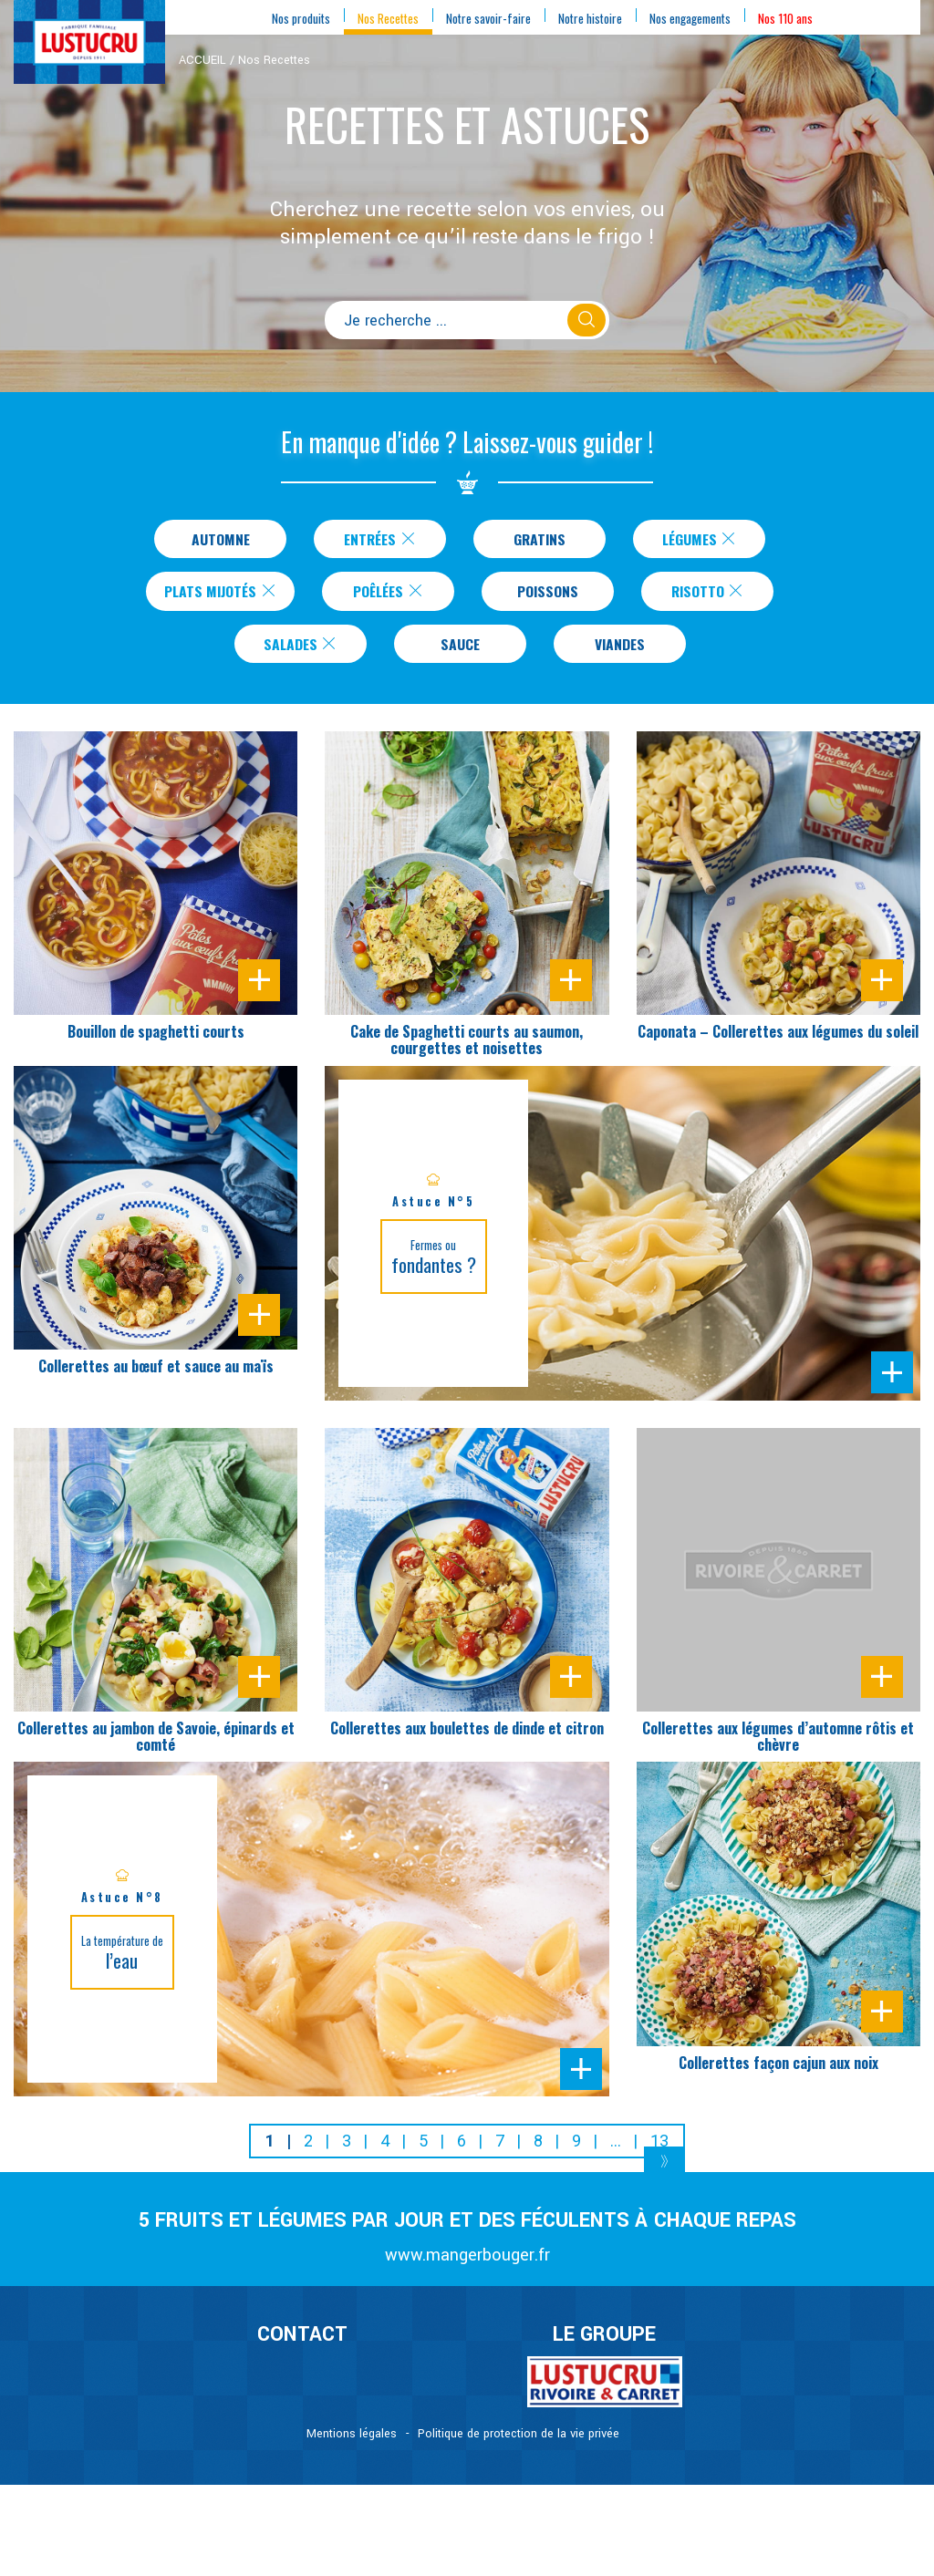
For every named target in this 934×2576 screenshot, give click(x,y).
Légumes (700, 540)
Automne (220, 540)
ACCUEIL (202, 60)
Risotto (714, 595)
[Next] (664, 2173)
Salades (300, 651)
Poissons (554, 595)
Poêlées (395, 595)
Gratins (539, 540)
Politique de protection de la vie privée (518, 2443)
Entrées (380, 540)
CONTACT (302, 2343)
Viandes (620, 651)
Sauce (460, 651)
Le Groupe (604, 2343)
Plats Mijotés (221, 595)
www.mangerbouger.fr (467, 2264)
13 (659, 2149)
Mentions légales (351, 2443)
